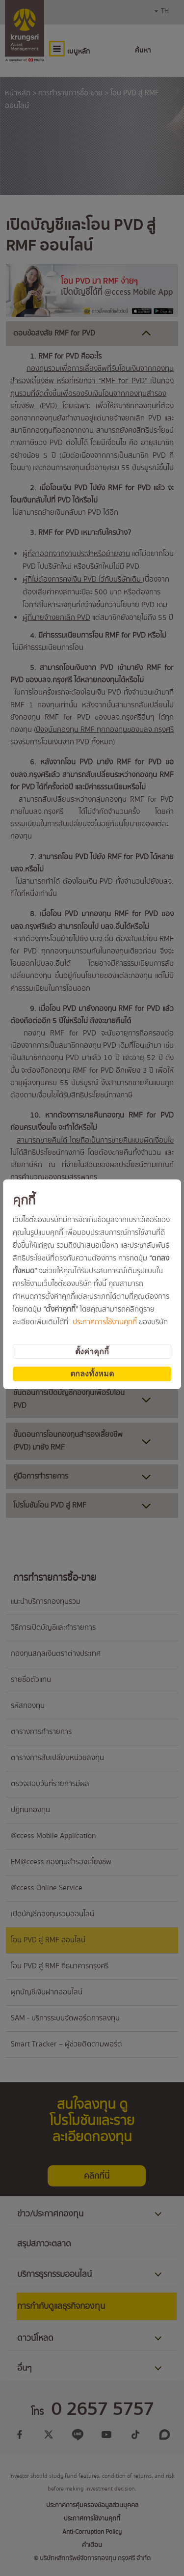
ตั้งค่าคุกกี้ (92, 1351)
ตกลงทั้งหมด (92, 1374)
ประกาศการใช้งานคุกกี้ (105, 1322)
